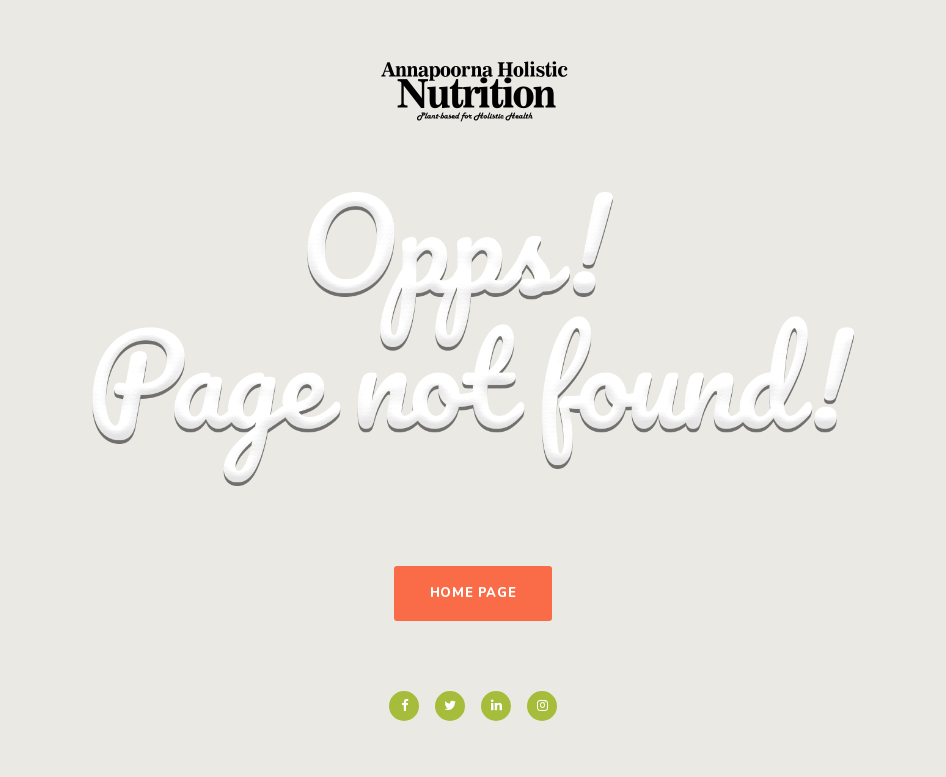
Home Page (473, 593)
